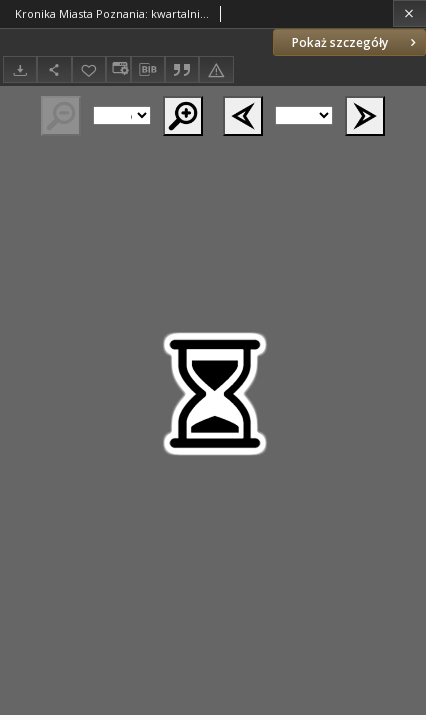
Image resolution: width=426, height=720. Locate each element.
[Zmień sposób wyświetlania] (118, 69)
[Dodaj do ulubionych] (89, 69)
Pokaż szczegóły (356, 42)
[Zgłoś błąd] (216, 69)
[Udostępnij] (54, 69)
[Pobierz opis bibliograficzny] (148, 70)
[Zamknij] (409, 13)
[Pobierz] (20, 69)
